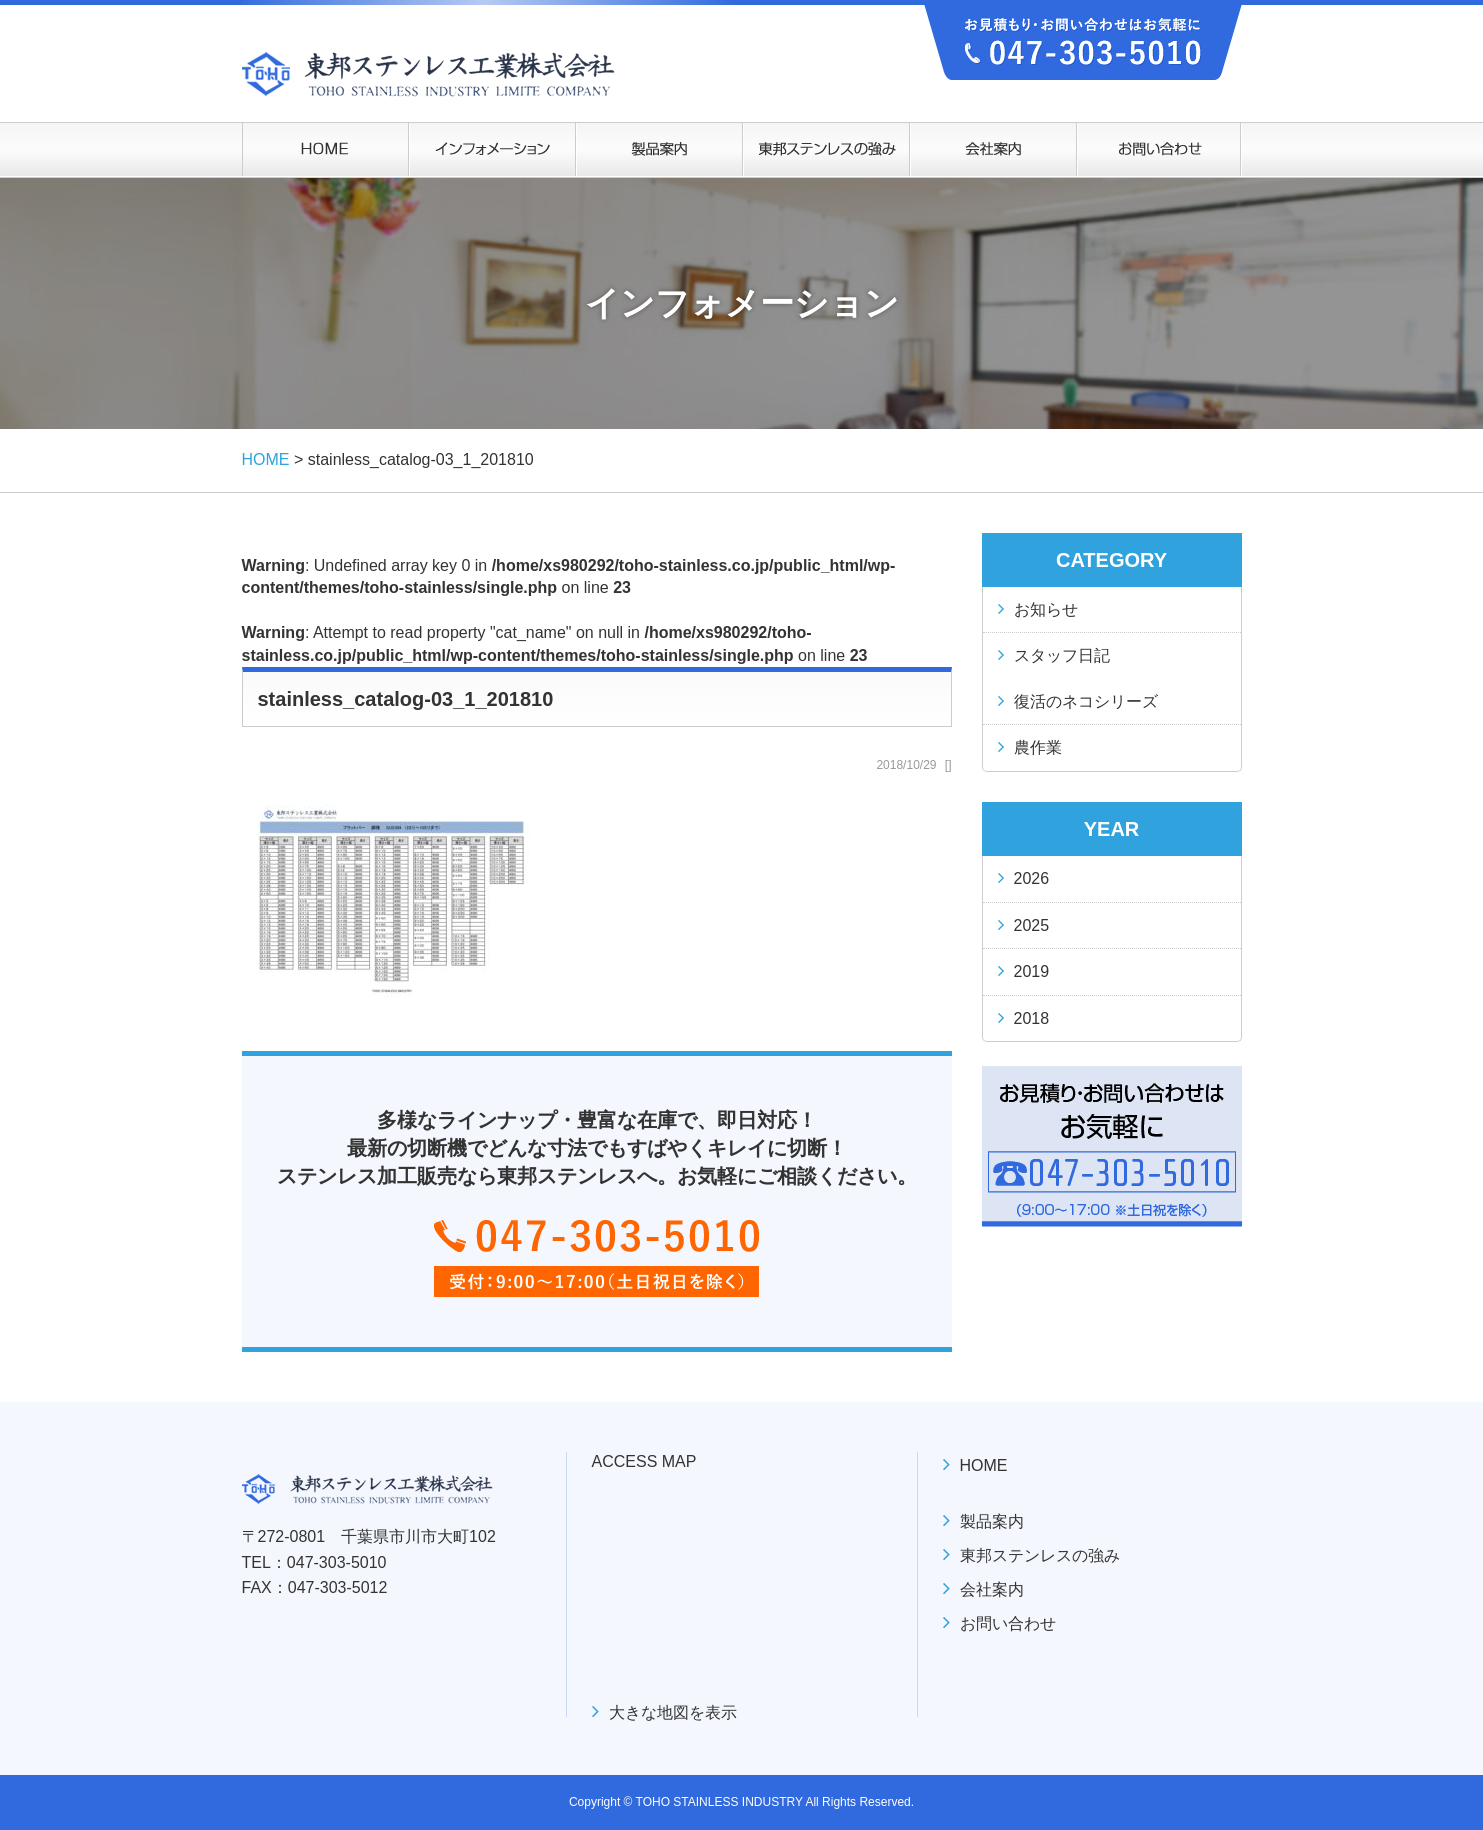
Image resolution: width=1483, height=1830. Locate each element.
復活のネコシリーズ (1086, 701)
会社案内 (992, 1589)
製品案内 (992, 1521)
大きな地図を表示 (673, 1712)
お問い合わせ (1008, 1623)
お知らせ (1046, 609)
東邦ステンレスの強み (1040, 1555)
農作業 (1038, 747)
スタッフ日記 (1062, 655)
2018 (1032, 1018)
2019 (1032, 971)
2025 (1032, 925)
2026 (1032, 878)
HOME (984, 1465)
